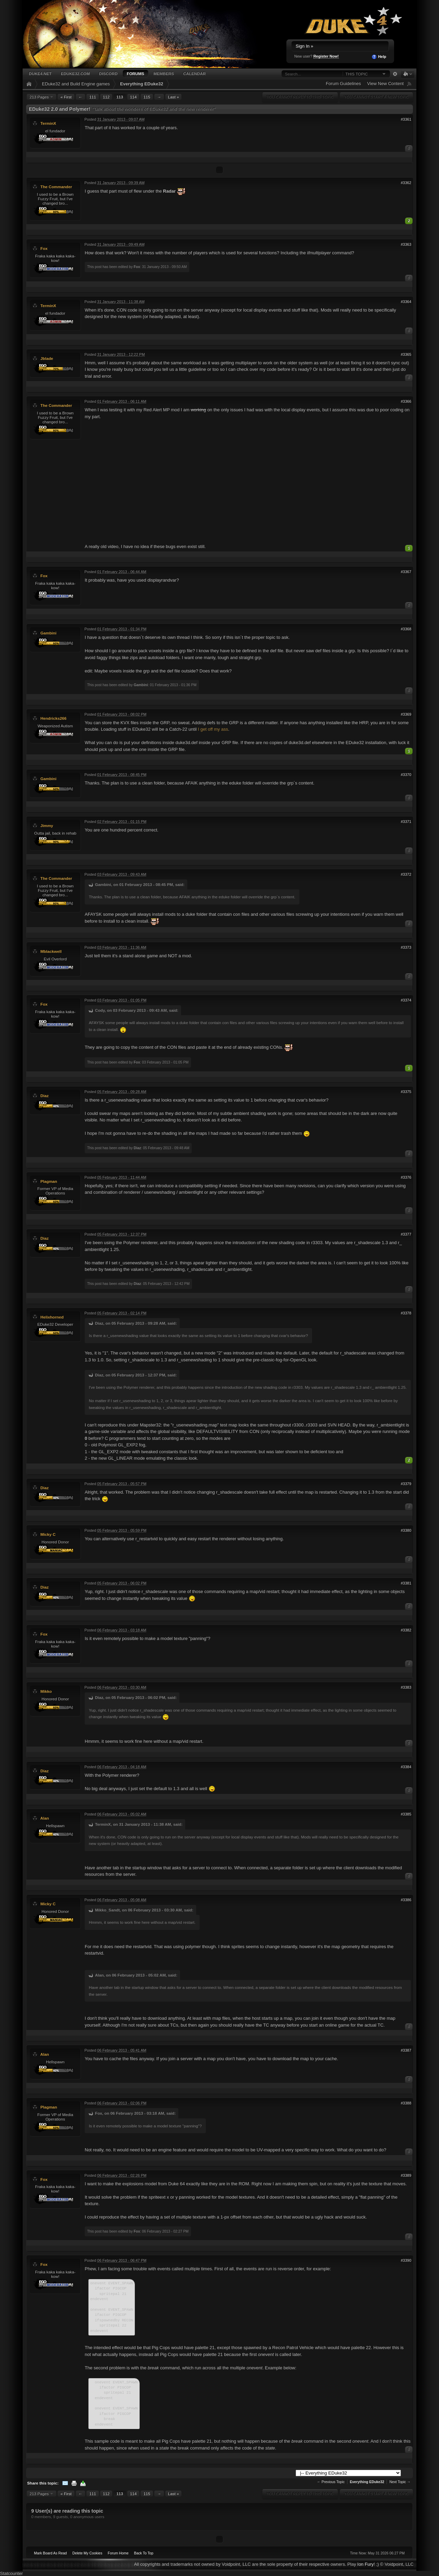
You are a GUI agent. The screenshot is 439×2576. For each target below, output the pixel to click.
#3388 (406, 2103)
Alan (44, 1818)
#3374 (406, 1000)
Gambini (48, 633)
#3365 (406, 354)
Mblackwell (51, 951)
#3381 (406, 1583)
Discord (108, 73)
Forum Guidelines (343, 83)
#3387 (406, 2050)
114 (133, 97)
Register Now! (326, 56)
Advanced (395, 74)
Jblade (46, 358)
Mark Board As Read (50, 2553)
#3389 (406, 2175)
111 (92, 97)
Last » (173, 97)
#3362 (406, 183)
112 (106, 97)
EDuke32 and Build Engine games (76, 83)
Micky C (48, 1534)
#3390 (406, 2260)
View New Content (385, 83)
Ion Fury (365, 2564)
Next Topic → (400, 2482)
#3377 (406, 1234)
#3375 (406, 1092)
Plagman (48, 1181)
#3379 (406, 1484)
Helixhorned (52, 1317)
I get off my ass (213, 729)
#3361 (406, 119)
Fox (44, 248)
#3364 (406, 302)
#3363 (406, 244)
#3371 (406, 821)
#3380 (406, 1530)
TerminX (48, 123)
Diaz (44, 1095)
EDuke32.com (75, 73)
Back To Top (143, 2553)
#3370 (406, 775)
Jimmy (46, 825)
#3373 (406, 947)
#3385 (406, 1814)
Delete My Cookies (87, 2553)
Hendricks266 (53, 718)
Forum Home (118, 2553)
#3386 (406, 1900)
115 (146, 97)
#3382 (406, 1630)
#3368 (406, 629)
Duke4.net (40, 73)
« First (65, 97)
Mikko (46, 1691)
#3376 (406, 1177)
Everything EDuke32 (141, 83)
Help (378, 57)
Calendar (194, 73)
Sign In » (304, 46)
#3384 (406, 1767)
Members (163, 73)
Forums (135, 73)
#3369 (406, 714)
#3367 (406, 572)
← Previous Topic (331, 2482)
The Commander (56, 186)
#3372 (406, 874)
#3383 (406, 1687)
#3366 (406, 401)
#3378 (406, 1313)
